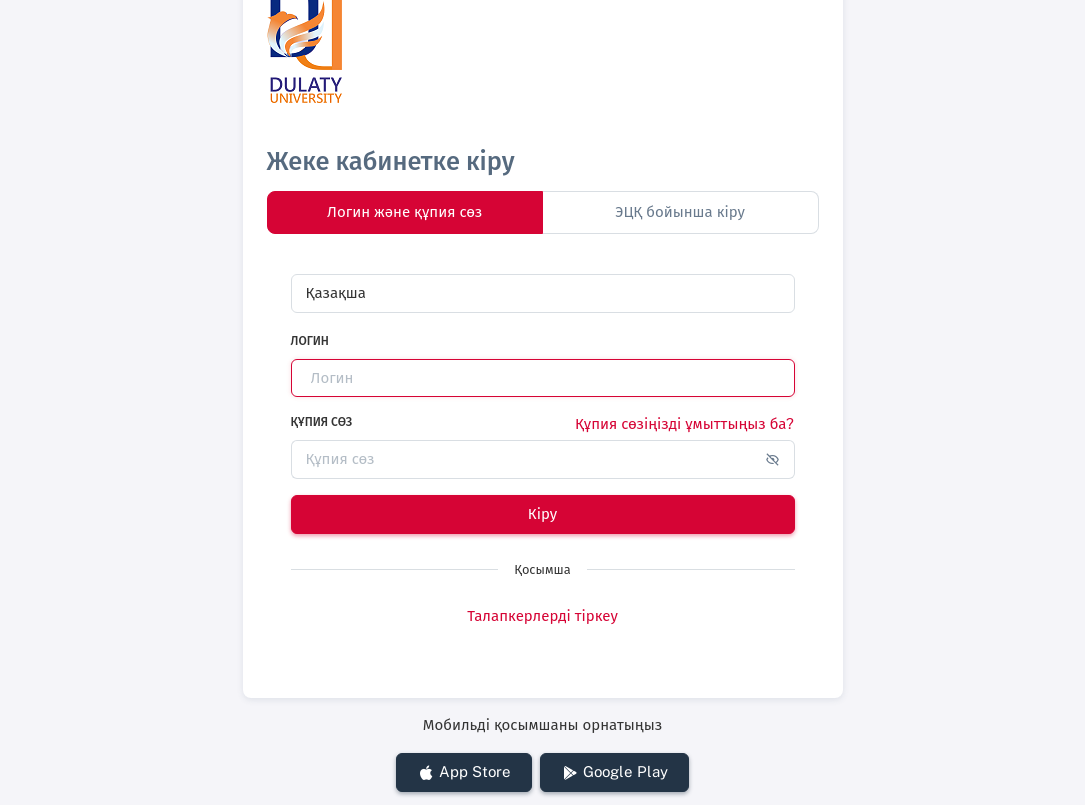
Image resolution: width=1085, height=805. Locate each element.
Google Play (614, 772)
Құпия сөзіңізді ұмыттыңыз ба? (684, 423)
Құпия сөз (322, 422)
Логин (310, 341)
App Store (464, 772)
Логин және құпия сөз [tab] (404, 211)
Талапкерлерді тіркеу (542, 615)
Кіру (542, 513)
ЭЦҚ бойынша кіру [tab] (680, 211)
